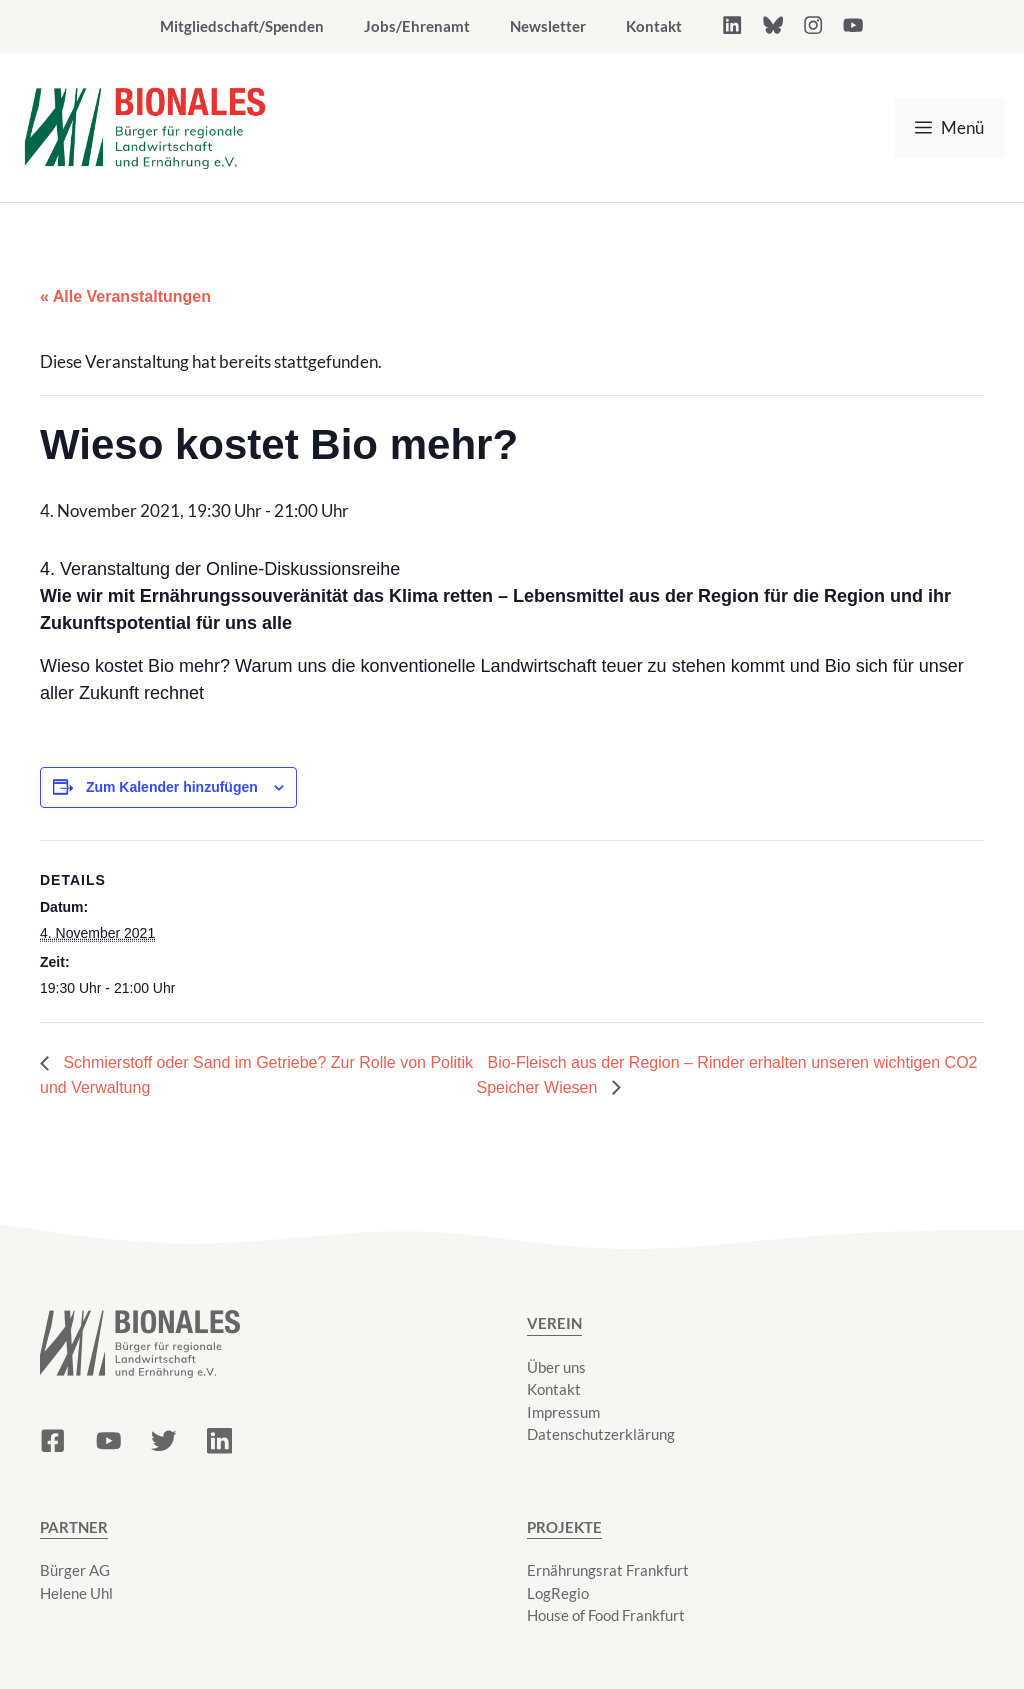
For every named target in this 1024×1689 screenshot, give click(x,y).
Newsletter (548, 26)
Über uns (556, 1367)
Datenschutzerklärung (601, 1434)
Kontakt (654, 26)
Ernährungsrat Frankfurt (608, 1570)
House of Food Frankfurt (606, 1615)
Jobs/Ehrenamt (417, 26)
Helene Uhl (76, 1593)
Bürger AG (75, 1570)
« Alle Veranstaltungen (125, 296)
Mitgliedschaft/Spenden (242, 26)
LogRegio (558, 1593)
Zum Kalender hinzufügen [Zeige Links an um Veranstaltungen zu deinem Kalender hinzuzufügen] (172, 787)
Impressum (563, 1412)
